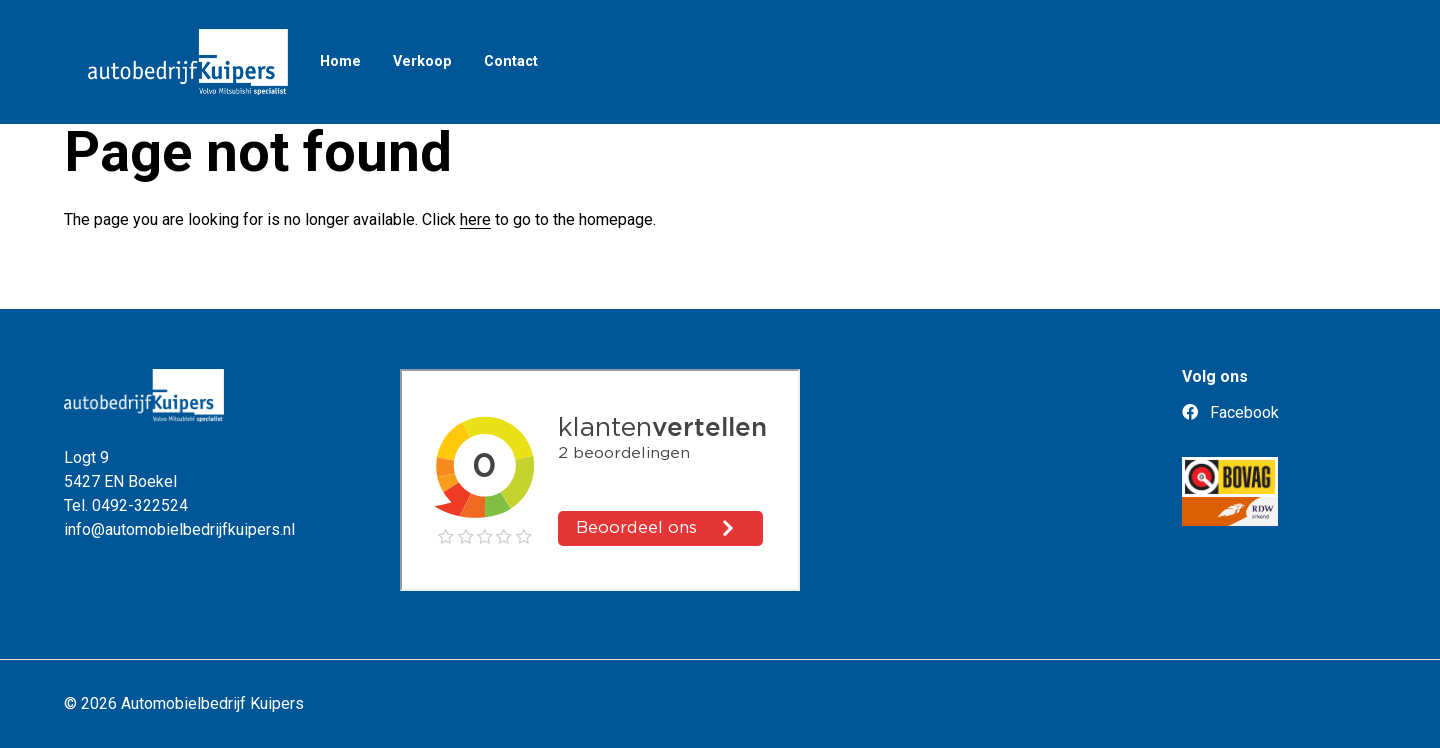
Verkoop (422, 61)
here (475, 219)
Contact (511, 61)
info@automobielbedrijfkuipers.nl (179, 529)
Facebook (1230, 412)
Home (340, 61)
